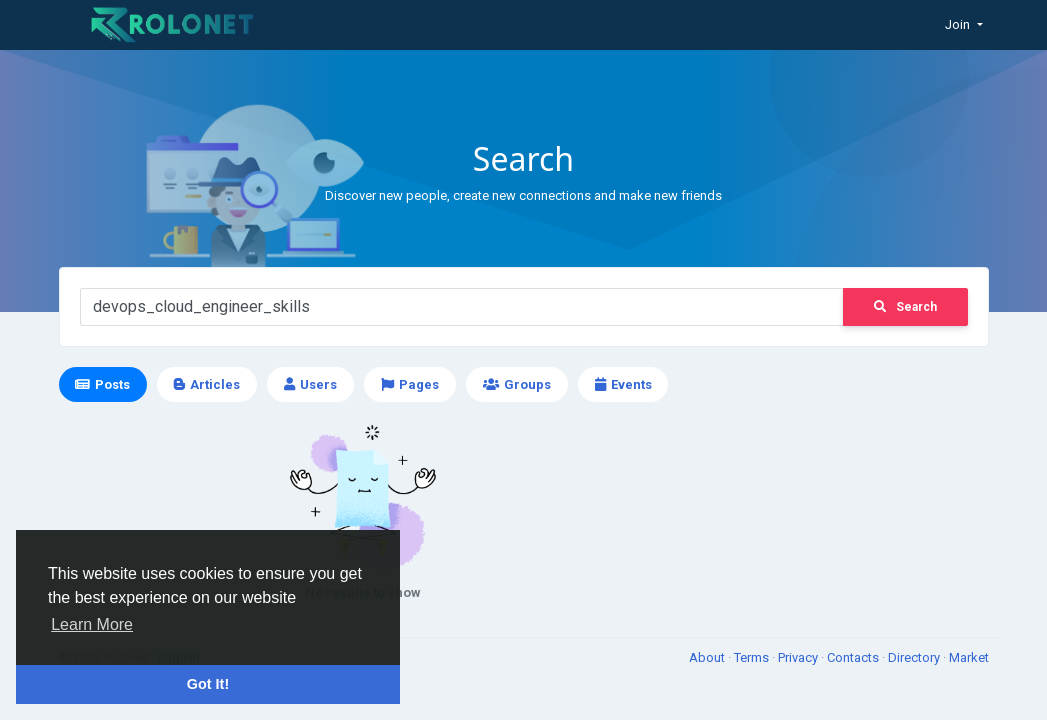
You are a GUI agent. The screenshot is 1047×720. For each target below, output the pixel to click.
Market (969, 657)
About (708, 657)
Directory (915, 657)
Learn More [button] (92, 624)
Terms (753, 657)
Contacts (854, 657)
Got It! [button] (208, 684)
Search (905, 307)
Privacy (799, 657)
